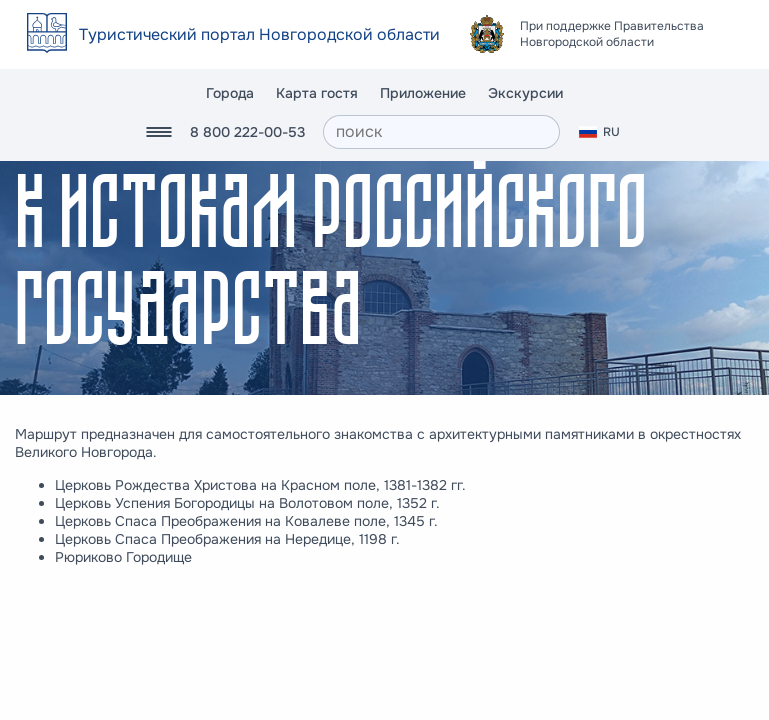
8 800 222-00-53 (247, 132)
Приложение (423, 93)
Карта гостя (317, 93)
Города (230, 93)
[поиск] (441, 132)
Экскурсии (525, 93)
